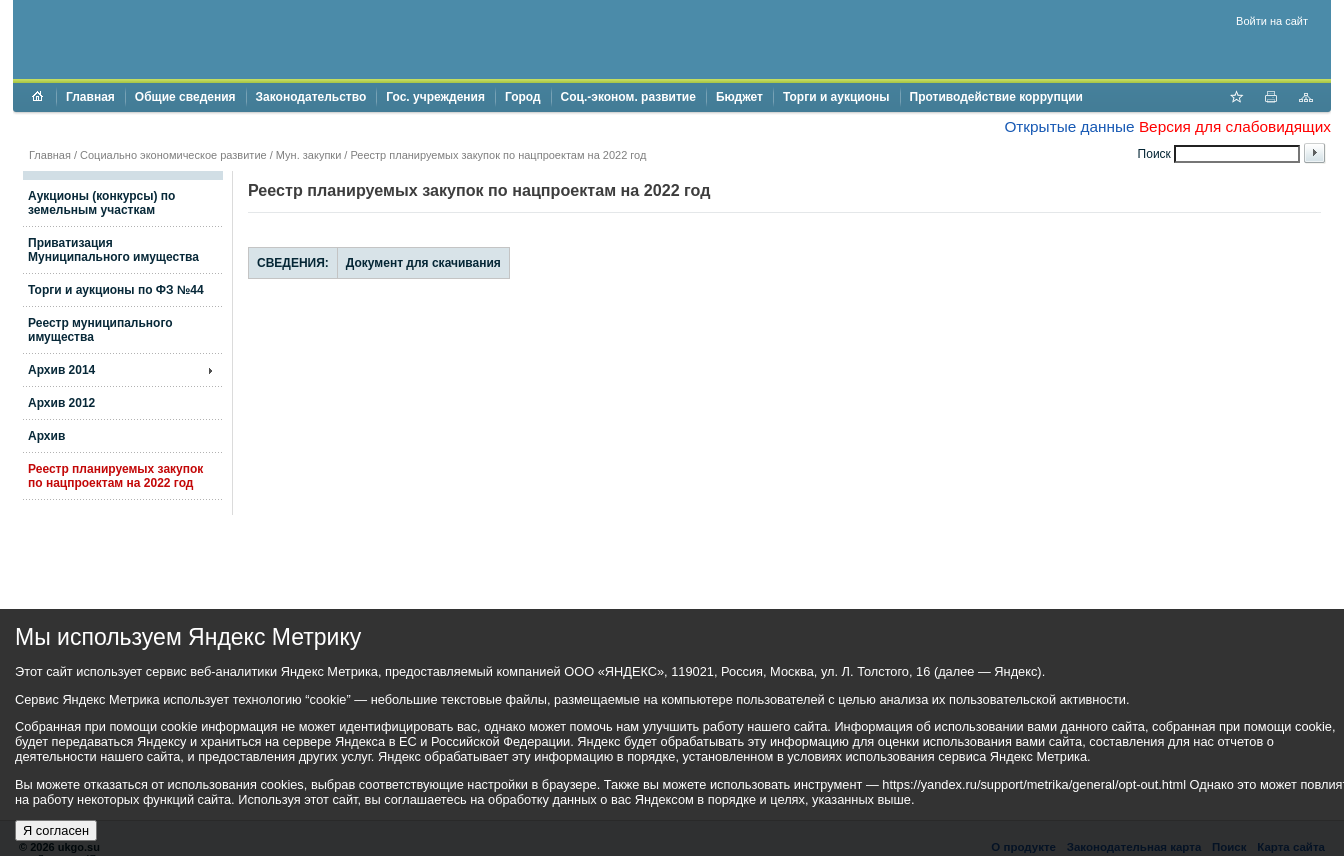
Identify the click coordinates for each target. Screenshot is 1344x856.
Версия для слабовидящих (1235, 126)
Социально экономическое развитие (173, 155)
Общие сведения (185, 97)
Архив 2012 (61, 403)
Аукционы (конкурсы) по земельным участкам (101, 203)
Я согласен (56, 830)
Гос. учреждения (435, 97)
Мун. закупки (308, 155)
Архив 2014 (61, 370)
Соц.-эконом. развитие (628, 97)
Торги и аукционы (836, 97)
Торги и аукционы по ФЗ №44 (116, 290)
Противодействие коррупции (996, 97)
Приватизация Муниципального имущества (113, 250)
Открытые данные (1069, 126)
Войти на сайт (1272, 21)
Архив (46, 436)
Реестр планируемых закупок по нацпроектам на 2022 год (115, 476)
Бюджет (739, 97)
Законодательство (311, 97)
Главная (90, 97)
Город (523, 97)
